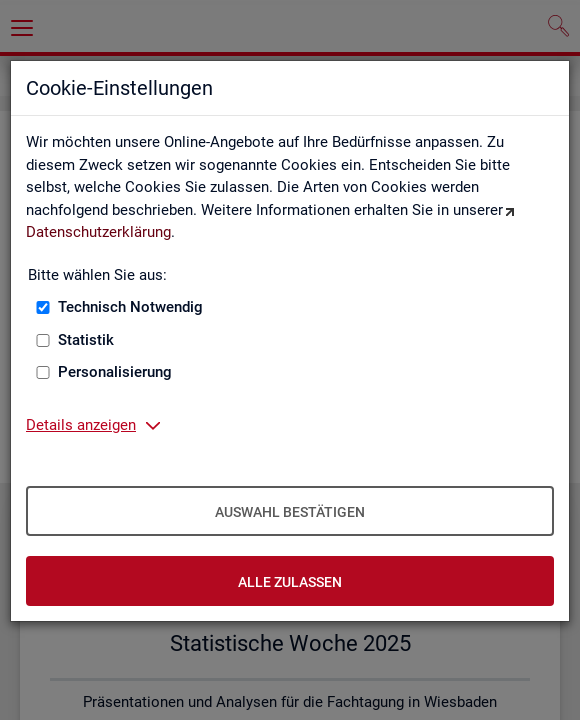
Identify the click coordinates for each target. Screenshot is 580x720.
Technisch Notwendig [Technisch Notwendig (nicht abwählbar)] (130, 307)
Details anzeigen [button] (81, 425)
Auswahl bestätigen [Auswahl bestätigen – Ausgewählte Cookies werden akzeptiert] (290, 512)
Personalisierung (115, 372)
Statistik (86, 340)
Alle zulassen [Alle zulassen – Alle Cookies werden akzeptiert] (290, 582)
